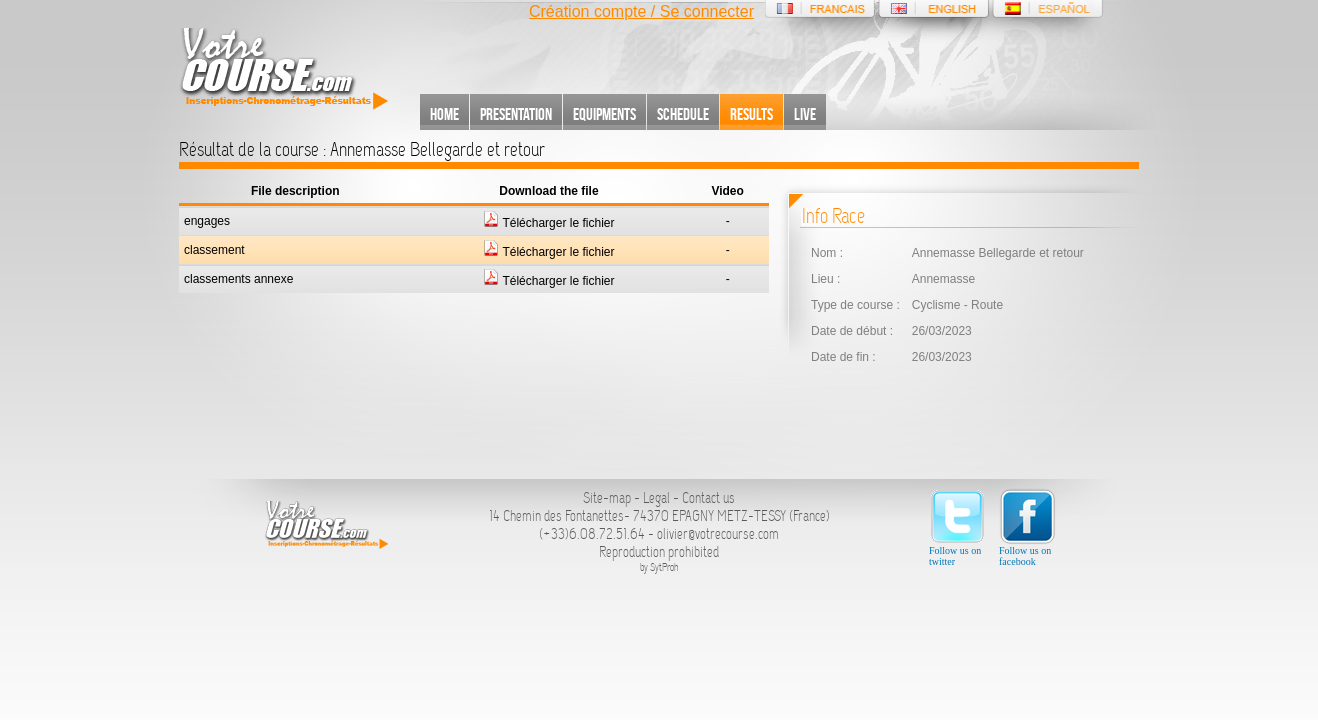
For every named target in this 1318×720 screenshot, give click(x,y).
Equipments (604, 114)
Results (751, 114)
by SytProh (659, 567)
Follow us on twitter (957, 527)
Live (805, 114)
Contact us (708, 498)
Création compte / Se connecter (641, 11)
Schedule (683, 114)
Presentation (516, 114)
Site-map (607, 498)
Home (444, 114)
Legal (656, 498)
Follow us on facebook (1027, 527)
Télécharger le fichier (548, 223)
